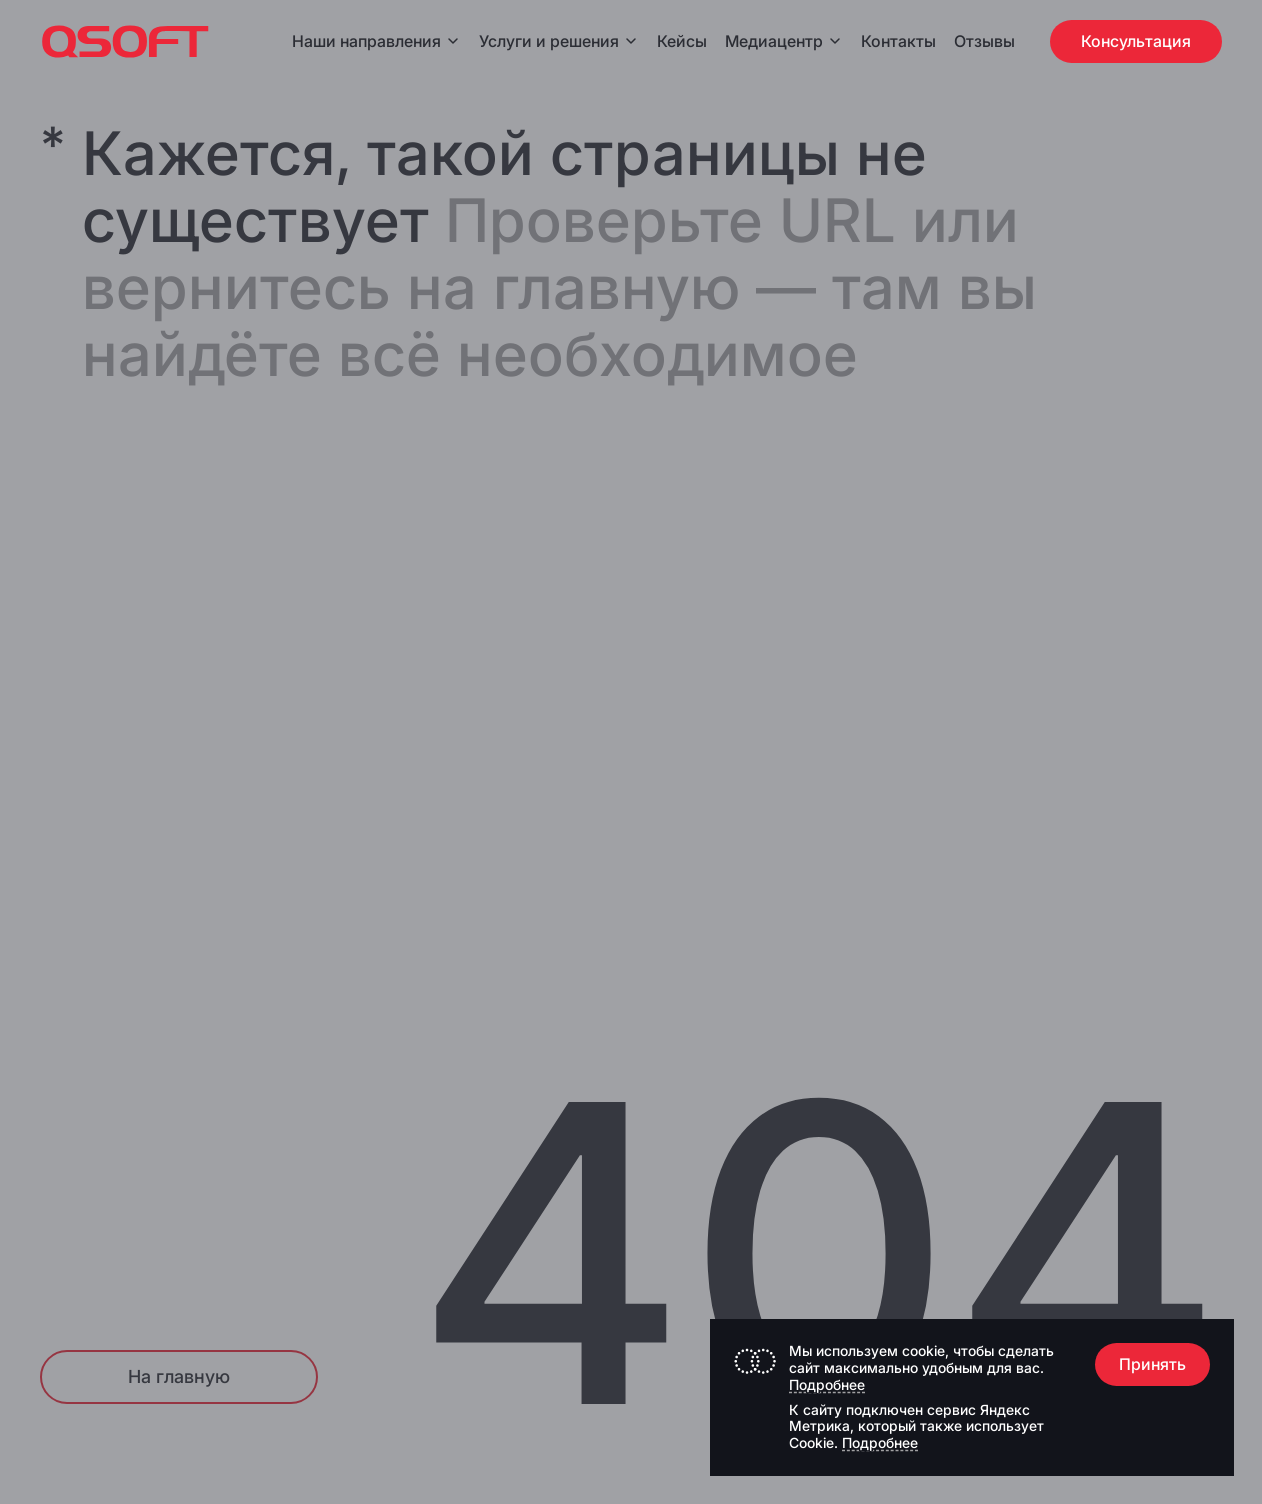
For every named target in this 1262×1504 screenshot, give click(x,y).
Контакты (898, 41)
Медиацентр (774, 41)
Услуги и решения (559, 41)
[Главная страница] (125, 41)
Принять (1152, 1364)
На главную (179, 1376)
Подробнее (827, 1384)
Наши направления (376, 41)
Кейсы (682, 41)
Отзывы (984, 41)
